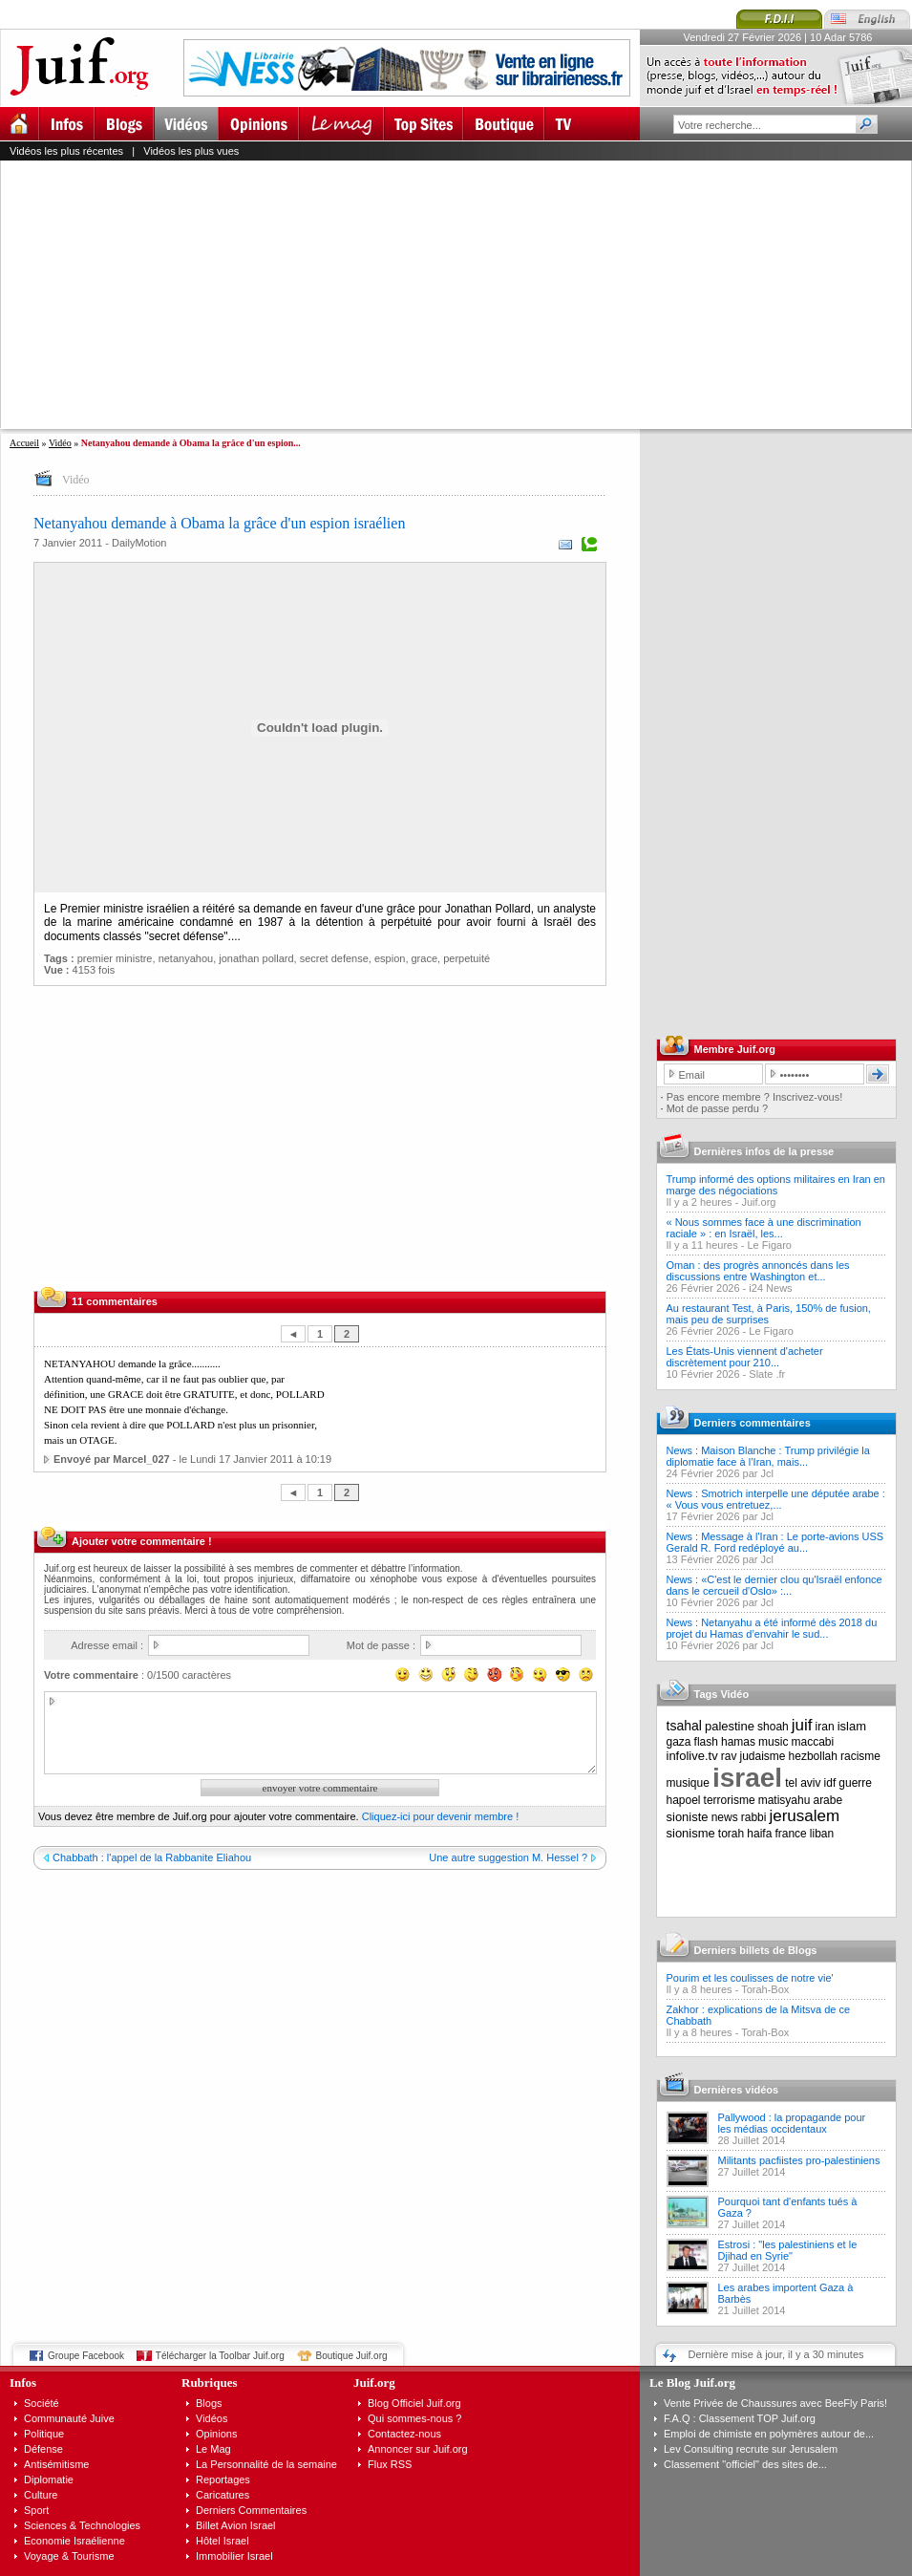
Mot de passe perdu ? (717, 1108)
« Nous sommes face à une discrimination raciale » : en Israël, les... (764, 1227)
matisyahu (784, 1800)
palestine (729, 1726)
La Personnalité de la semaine (266, 2464)
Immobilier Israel (234, 2556)
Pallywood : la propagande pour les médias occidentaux (792, 2123)
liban (822, 1833)
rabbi (754, 1817)
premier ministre (115, 958)
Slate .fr (767, 1374)
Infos (23, 2382)
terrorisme (729, 1800)
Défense (43, 2449)
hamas (738, 1742)
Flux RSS (390, 2464)
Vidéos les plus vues (191, 151)
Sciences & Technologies (82, 2525)
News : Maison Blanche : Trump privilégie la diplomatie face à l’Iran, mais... (768, 1456)
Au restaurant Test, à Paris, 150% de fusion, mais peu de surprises (769, 1313)
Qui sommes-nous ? (414, 2418)
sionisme (691, 1833)
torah (731, 1833)
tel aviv (802, 1783)
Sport (36, 2510)
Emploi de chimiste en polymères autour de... (769, 2433)
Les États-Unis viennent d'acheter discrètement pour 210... (745, 1356)
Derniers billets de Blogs (755, 1950)
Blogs (209, 2403)
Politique (44, 2433)
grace (425, 958)
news (724, 1817)
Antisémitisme (56, 2464)
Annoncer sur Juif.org (418, 2449)
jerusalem (804, 1816)
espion (389, 958)
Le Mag (213, 2449)
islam (852, 1726)
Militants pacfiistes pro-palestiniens (799, 2160)
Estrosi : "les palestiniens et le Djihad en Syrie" (788, 2250)
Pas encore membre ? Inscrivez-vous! (755, 1097)
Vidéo (60, 443)
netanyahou (186, 958)
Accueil (24, 443)
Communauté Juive (69, 2418)
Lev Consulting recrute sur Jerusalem (751, 2449)
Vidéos (211, 2418)
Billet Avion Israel (236, 2525)
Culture (40, 2495)
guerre (855, 1783)
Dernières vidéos (736, 2089)
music (773, 1742)
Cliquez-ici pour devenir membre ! (440, 1816)
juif (802, 1725)
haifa (759, 1833)
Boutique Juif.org (352, 2356)
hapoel (684, 1800)
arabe (827, 1800)
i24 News (770, 1288)
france (790, 1833)
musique (688, 1783)
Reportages (223, 2479)
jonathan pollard (256, 958)
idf (830, 1783)
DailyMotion (139, 542)
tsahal (684, 1725)
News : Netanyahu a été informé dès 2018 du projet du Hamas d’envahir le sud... (772, 1628)
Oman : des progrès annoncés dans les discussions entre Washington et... (758, 1270)
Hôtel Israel (222, 2540)
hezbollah (813, 1756)
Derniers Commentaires (251, 2510)
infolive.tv (692, 1756)
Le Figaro (770, 1245)
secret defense (334, 958)
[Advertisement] (404, 294)
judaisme (763, 1756)
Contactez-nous (404, 2433)
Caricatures (222, 2495)
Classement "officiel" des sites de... (745, 2464)
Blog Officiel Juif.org (414, 2403)
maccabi (813, 1742)
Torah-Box (765, 1989)
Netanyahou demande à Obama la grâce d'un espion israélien (219, 523)
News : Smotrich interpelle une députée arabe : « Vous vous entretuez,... (776, 1499)
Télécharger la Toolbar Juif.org (220, 2356)
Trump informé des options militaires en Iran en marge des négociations (776, 1184)
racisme (860, 1756)
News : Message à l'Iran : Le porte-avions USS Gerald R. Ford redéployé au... (775, 1542)
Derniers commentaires (752, 1422)
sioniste (688, 1817)
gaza (679, 1742)
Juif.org (758, 1202)
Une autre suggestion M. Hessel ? (508, 1857)
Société (41, 2403)
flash (706, 1742)
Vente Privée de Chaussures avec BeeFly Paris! (775, 2403)
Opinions (216, 2433)
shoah (773, 1726)
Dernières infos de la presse (764, 1151)
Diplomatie (49, 2479)
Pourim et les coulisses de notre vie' (750, 1978)
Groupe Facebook (86, 2356)
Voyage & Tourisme (69, 2556)
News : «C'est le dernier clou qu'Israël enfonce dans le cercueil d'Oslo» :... (774, 1585)
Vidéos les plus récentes (66, 151)
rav (729, 1756)
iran (825, 1726)
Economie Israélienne (74, 2540)
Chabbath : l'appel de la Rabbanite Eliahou (152, 1857)
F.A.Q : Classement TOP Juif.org (740, 2418)
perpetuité (466, 958)
